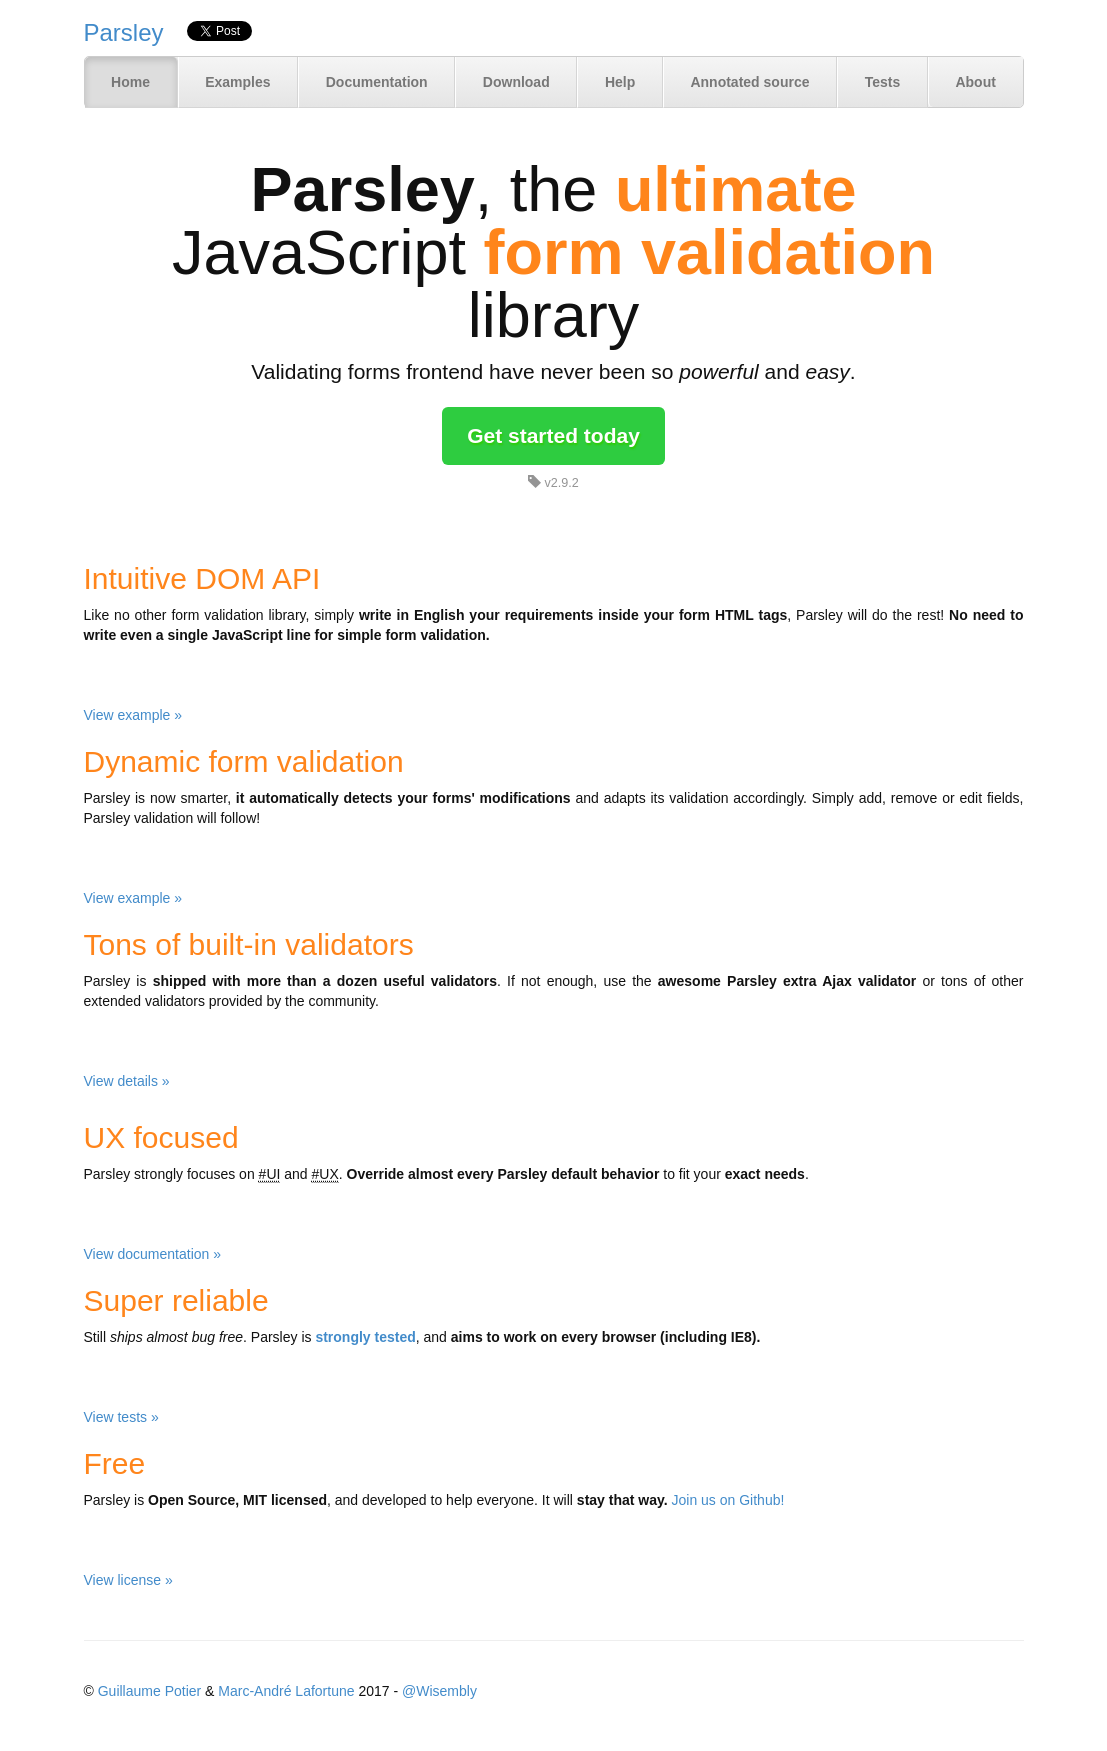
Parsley (124, 32)
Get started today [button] (553, 435)
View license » (128, 1580)
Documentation (377, 82)
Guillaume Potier (150, 1691)
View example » (133, 715)
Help (620, 82)
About (975, 82)
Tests (883, 82)
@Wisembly (439, 1691)
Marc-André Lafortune (286, 1691)
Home (130, 82)
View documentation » (153, 1254)
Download (516, 82)
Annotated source (749, 82)
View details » (127, 1081)
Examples (237, 82)
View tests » (121, 1417)
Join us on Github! (728, 1500)
